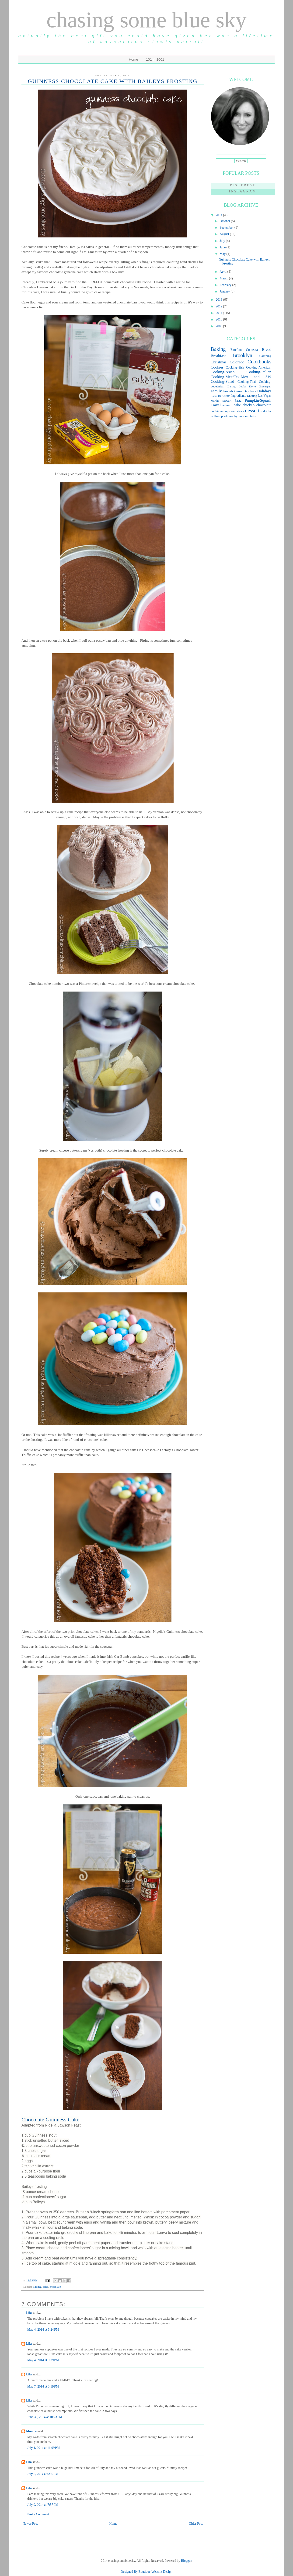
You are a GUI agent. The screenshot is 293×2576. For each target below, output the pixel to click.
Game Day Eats (245, 391)
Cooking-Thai (246, 381)
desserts (253, 411)
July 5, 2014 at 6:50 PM (42, 2474)
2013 (219, 299)
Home (133, 59)
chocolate (55, 2286)
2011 (219, 313)
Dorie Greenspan (260, 386)
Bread (266, 349)
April (223, 271)
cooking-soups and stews (227, 411)
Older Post (196, 2523)
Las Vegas (264, 395)
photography (229, 416)
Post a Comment (38, 2514)
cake (45, 2286)
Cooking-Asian (223, 372)
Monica (31, 2431)
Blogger (186, 2560)
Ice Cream (224, 395)
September (227, 227)
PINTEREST (243, 185)
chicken (248, 405)
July (223, 241)
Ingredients (238, 395)
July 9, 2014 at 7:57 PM (42, 2504)
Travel (216, 405)
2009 (219, 326)
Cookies (217, 367)
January (225, 291)
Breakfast (218, 356)
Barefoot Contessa (244, 350)
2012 (219, 306)
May (223, 254)
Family (216, 391)
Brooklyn (242, 355)
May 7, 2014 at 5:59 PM (43, 2386)
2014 (219, 215)
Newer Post (30, 2523)
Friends (228, 391)
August (225, 234)
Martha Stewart (221, 400)
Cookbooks (259, 362)
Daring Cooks (236, 386)
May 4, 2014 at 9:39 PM (43, 2360)
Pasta (238, 400)
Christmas (219, 362)
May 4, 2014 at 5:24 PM (43, 2329)
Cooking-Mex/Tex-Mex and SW (241, 377)
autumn (227, 405)
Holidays (264, 391)
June (223, 247)
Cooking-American (258, 367)
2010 (219, 319)
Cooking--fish (235, 367)
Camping (265, 356)
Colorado (237, 362)
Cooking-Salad (222, 381)
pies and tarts (247, 416)
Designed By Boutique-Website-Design (146, 2571)
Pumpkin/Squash (258, 400)
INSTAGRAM (242, 191)
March (224, 278)
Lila (29, 2313)
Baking (37, 2286)
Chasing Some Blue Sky (146, 19)
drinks (267, 411)
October (225, 221)
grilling (215, 416)
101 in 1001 (155, 59)
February (226, 285)
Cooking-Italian (259, 372)
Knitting (252, 395)
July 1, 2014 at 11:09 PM (43, 2448)
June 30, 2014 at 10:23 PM (44, 2417)
